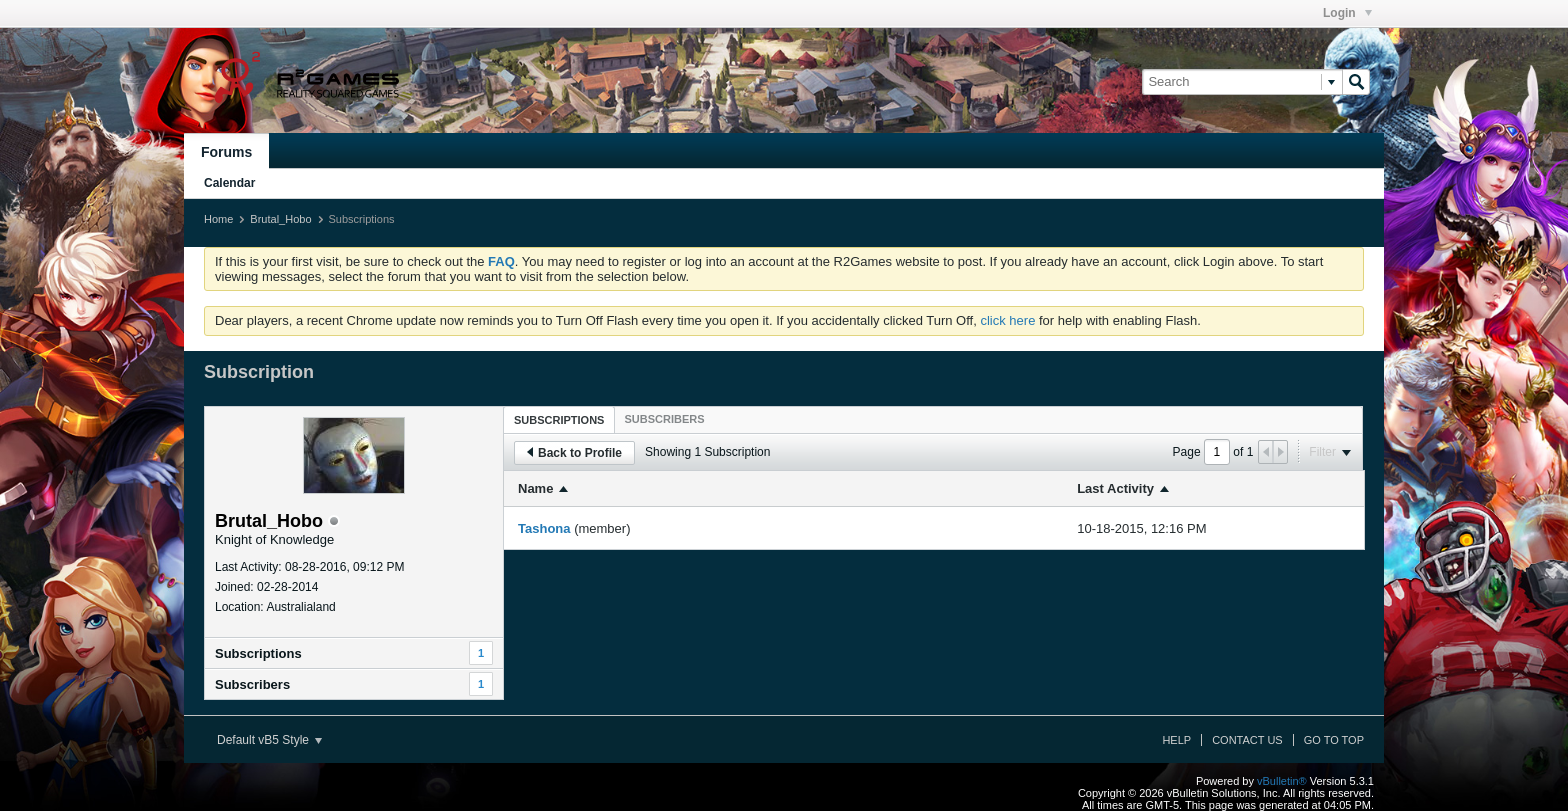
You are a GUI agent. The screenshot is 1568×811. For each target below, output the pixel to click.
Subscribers (252, 684)
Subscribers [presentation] (664, 419)
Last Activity (1115, 488)
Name (535, 488)
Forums (226, 152)
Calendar (229, 183)
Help (1176, 740)
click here (1007, 320)
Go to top (1334, 740)
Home (218, 219)
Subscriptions (258, 653)
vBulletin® (1282, 781)
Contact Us (1247, 740)
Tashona (544, 528)
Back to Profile (574, 453)
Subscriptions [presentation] (559, 420)
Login (1347, 13)
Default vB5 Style (269, 740)
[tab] (559, 419)
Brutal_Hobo (280, 219)
